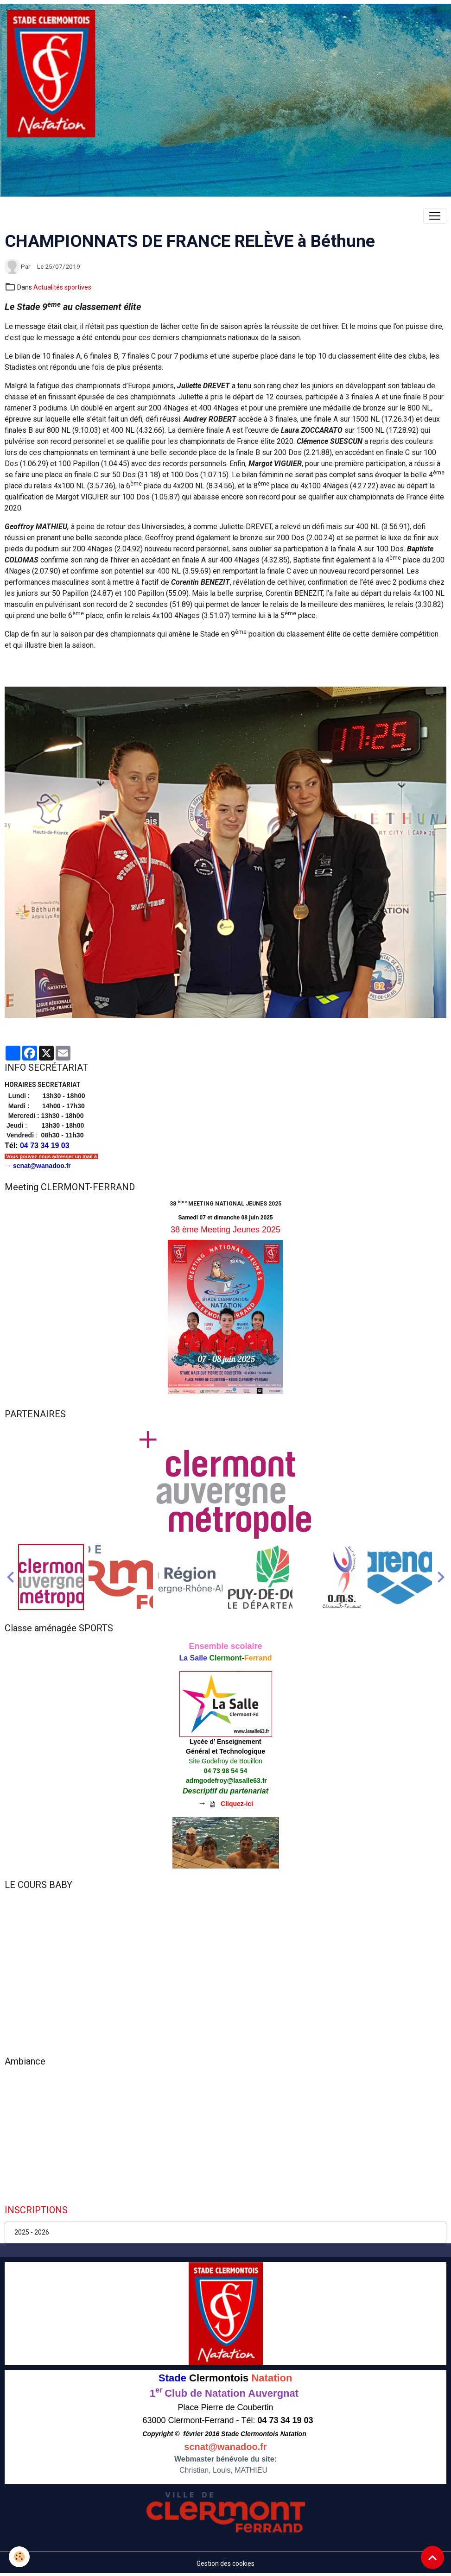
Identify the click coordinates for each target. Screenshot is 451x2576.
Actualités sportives (62, 287)
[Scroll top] (432, 2557)
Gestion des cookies (225, 2563)
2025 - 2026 (31, 2232)
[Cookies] (19, 2556)
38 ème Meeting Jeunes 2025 (225, 1229)
